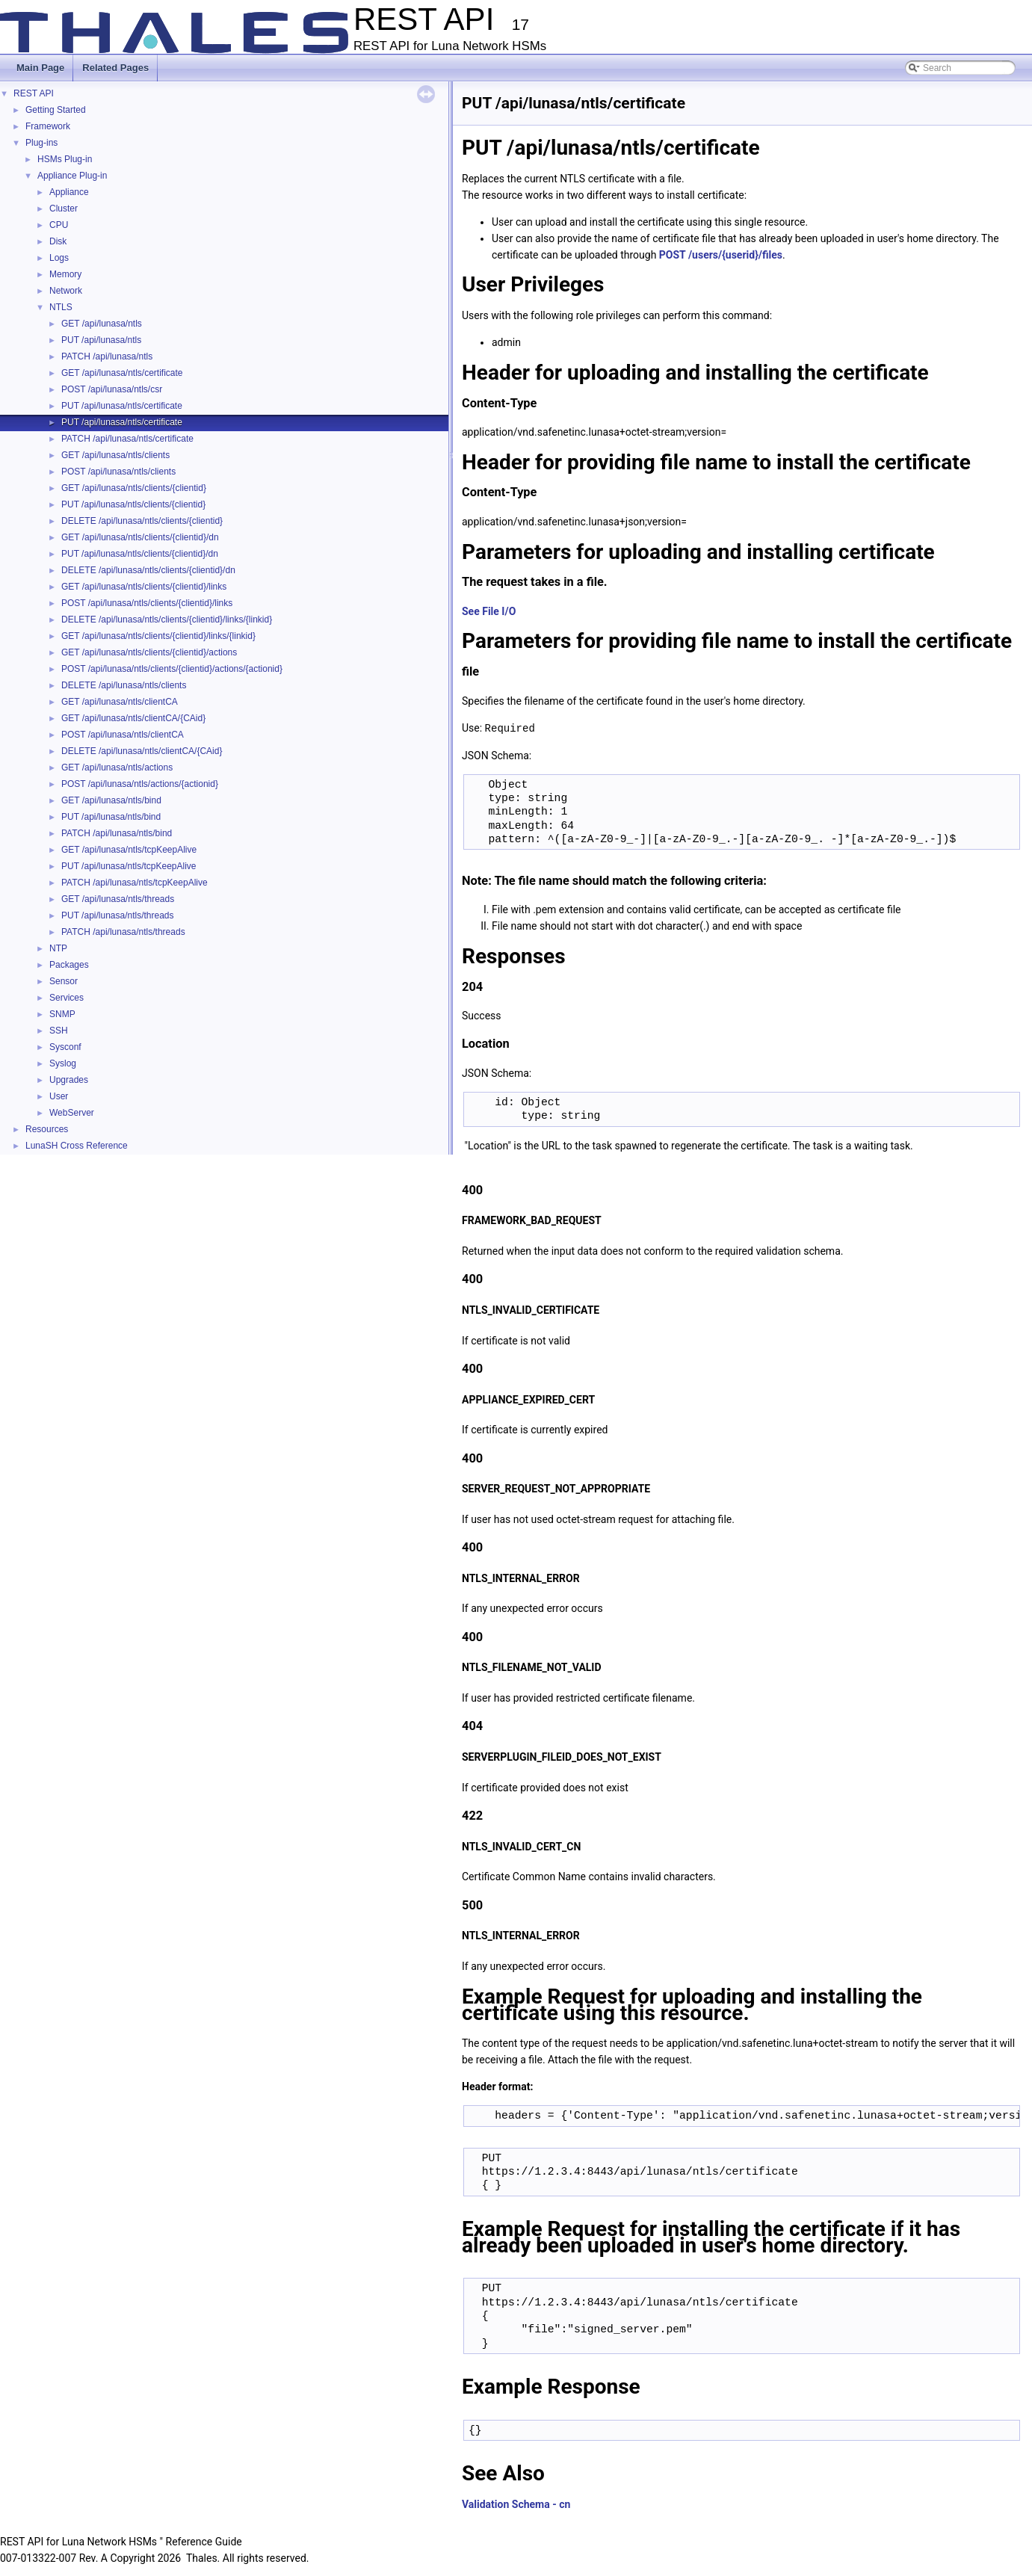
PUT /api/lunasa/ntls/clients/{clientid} (133, 504)
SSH (58, 1030)
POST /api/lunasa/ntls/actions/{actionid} (139, 784)
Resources (46, 1129)
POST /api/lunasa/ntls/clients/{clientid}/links (146, 603)
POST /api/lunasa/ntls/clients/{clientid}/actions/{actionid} (171, 669)
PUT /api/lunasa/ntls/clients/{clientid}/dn (139, 554)
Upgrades (68, 1080)
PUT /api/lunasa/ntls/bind (111, 817)
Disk (58, 241)
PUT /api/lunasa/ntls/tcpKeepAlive (129, 866)
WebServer (71, 1113)
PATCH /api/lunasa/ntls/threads (123, 932)
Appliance (69, 192)
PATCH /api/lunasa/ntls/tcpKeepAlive (134, 882)
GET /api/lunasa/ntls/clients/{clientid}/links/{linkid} (158, 636)
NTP (58, 948)
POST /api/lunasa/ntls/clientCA (122, 734)
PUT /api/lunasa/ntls (101, 340)
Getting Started (55, 110)
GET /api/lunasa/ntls (101, 323)
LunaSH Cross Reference (76, 1145)
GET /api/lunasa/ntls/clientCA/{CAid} (133, 718)
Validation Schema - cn (516, 2503)
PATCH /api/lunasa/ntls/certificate (127, 438)
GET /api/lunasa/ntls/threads (117, 899)
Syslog (62, 1063)
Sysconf (65, 1047)
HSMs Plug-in (64, 159)
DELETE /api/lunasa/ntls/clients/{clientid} (142, 521)
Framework (47, 126)
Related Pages (115, 67)
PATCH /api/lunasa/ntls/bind (116, 833)
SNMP (62, 1014)
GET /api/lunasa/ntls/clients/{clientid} (133, 488)
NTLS (60, 307)
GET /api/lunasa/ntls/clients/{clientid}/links (143, 586)
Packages (69, 965)
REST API (33, 93)
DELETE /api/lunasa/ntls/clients (123, 685)
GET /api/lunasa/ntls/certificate (122, 373)
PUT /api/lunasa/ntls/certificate (121, 406)
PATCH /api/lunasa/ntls (106, 356)
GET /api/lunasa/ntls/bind (111, 800)
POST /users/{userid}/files (720, 255)
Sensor (63, 981)
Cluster (63, 208)
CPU (58, 225)
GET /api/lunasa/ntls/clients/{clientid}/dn (140, 537)
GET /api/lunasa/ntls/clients (115, 455)
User (58, 1096)
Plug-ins (41, 143)
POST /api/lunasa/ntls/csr (111, 389)
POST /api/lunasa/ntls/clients (118, 471)
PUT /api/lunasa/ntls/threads (117, 915)
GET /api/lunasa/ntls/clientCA (119, 701)
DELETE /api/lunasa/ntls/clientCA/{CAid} (141, 751)
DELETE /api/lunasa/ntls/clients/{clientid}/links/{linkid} (166, 619)
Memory (65, 274)
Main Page (40, 67)
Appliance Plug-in (72, 175)
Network (65, 290)
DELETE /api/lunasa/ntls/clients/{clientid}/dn (148, 570)
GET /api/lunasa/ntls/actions (117, 767)
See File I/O (489, 611)
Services (66, 997)
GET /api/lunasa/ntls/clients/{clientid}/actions (149, 652)
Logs (59, 258)
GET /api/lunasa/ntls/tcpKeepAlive (129, 849)
